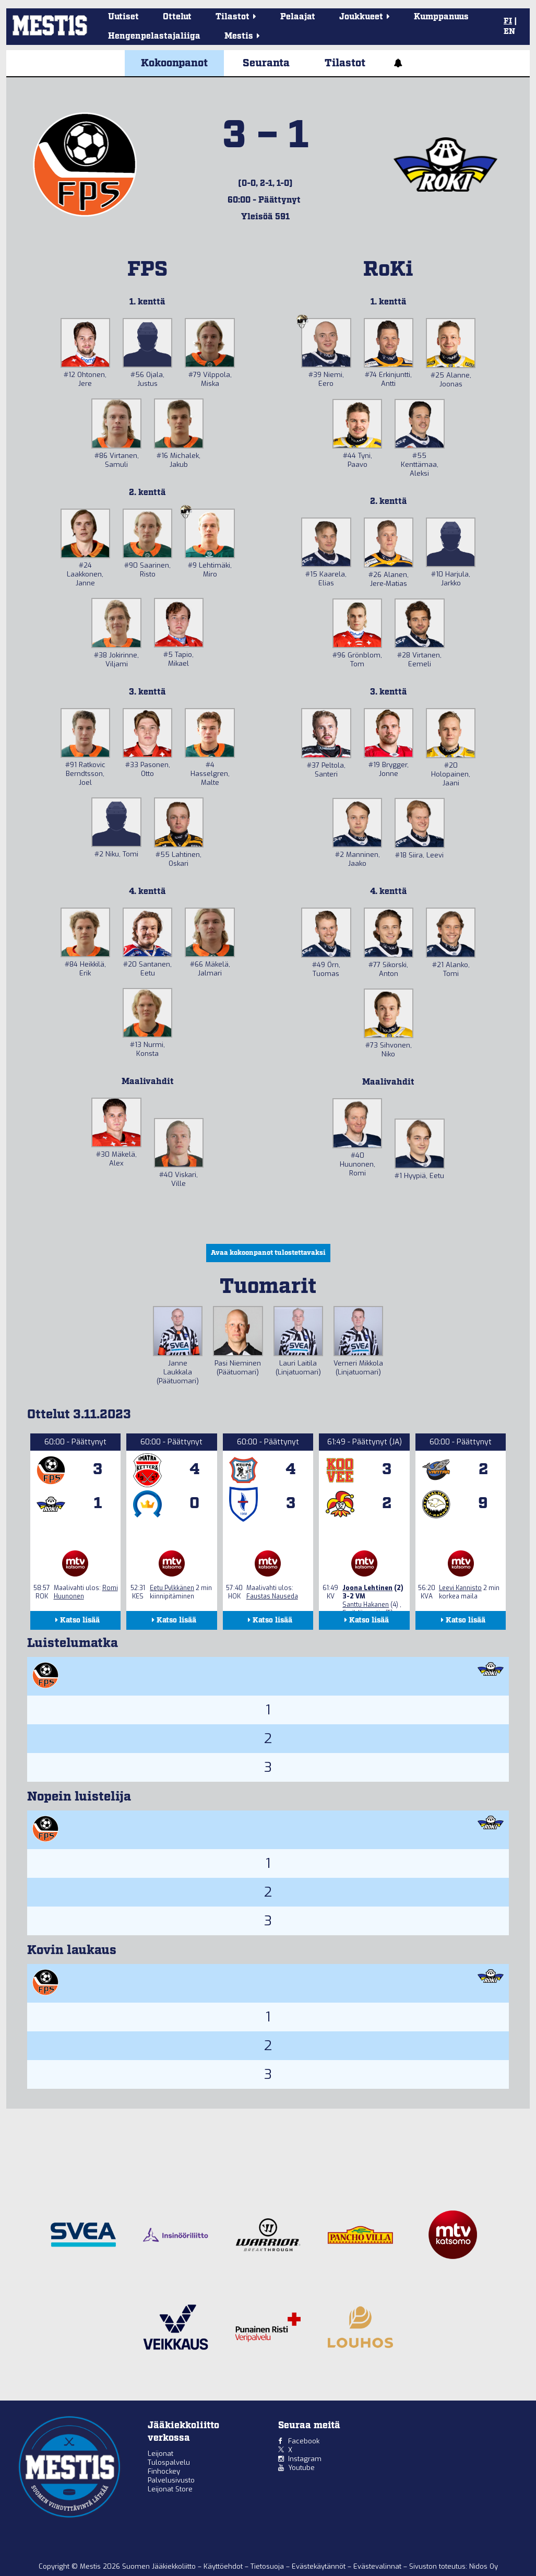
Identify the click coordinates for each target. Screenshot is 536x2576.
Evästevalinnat (377, 2566)
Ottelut (177, 16)
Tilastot (345, 63)
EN (509, 32)
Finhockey (164, 2471)
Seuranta (266, 63)
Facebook (303, 2441)
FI (508, 21)
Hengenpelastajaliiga (154, 36)
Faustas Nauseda (272, 1596)
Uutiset (123, 16)
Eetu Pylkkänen (172, 1588)
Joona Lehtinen (367, 1588)
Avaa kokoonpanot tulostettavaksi (268, 1253)
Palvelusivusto (171, 2480)
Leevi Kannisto (460, 1588)
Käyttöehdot (224, 2566)
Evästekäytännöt (320, 2566)
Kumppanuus (441, 16)
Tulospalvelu (169, 2462)
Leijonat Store (170, 2489)
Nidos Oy (483, 2566)
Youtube (301, 2467)
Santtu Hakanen (365, 1605)
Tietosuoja (268, 2566)
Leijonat (160, 2453)
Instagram (304, 2458)
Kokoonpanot (174, 63)
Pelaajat (297, 16)
